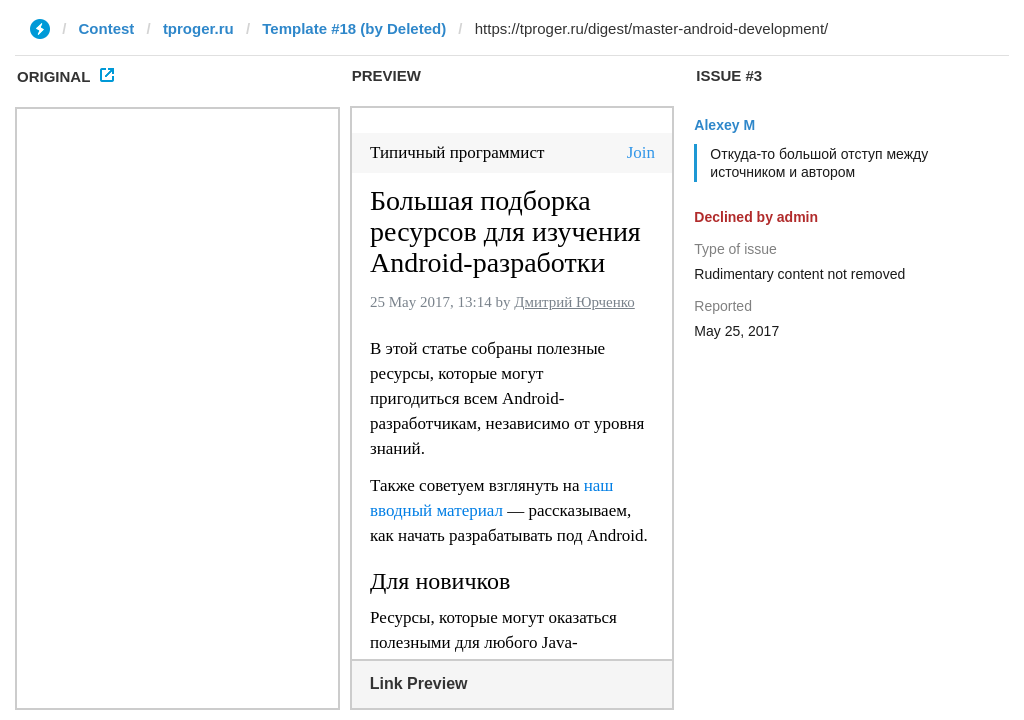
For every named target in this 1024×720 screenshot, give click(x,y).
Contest (107, 28)
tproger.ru (198, 28)
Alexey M (724, 125)
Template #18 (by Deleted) (354, 28)
